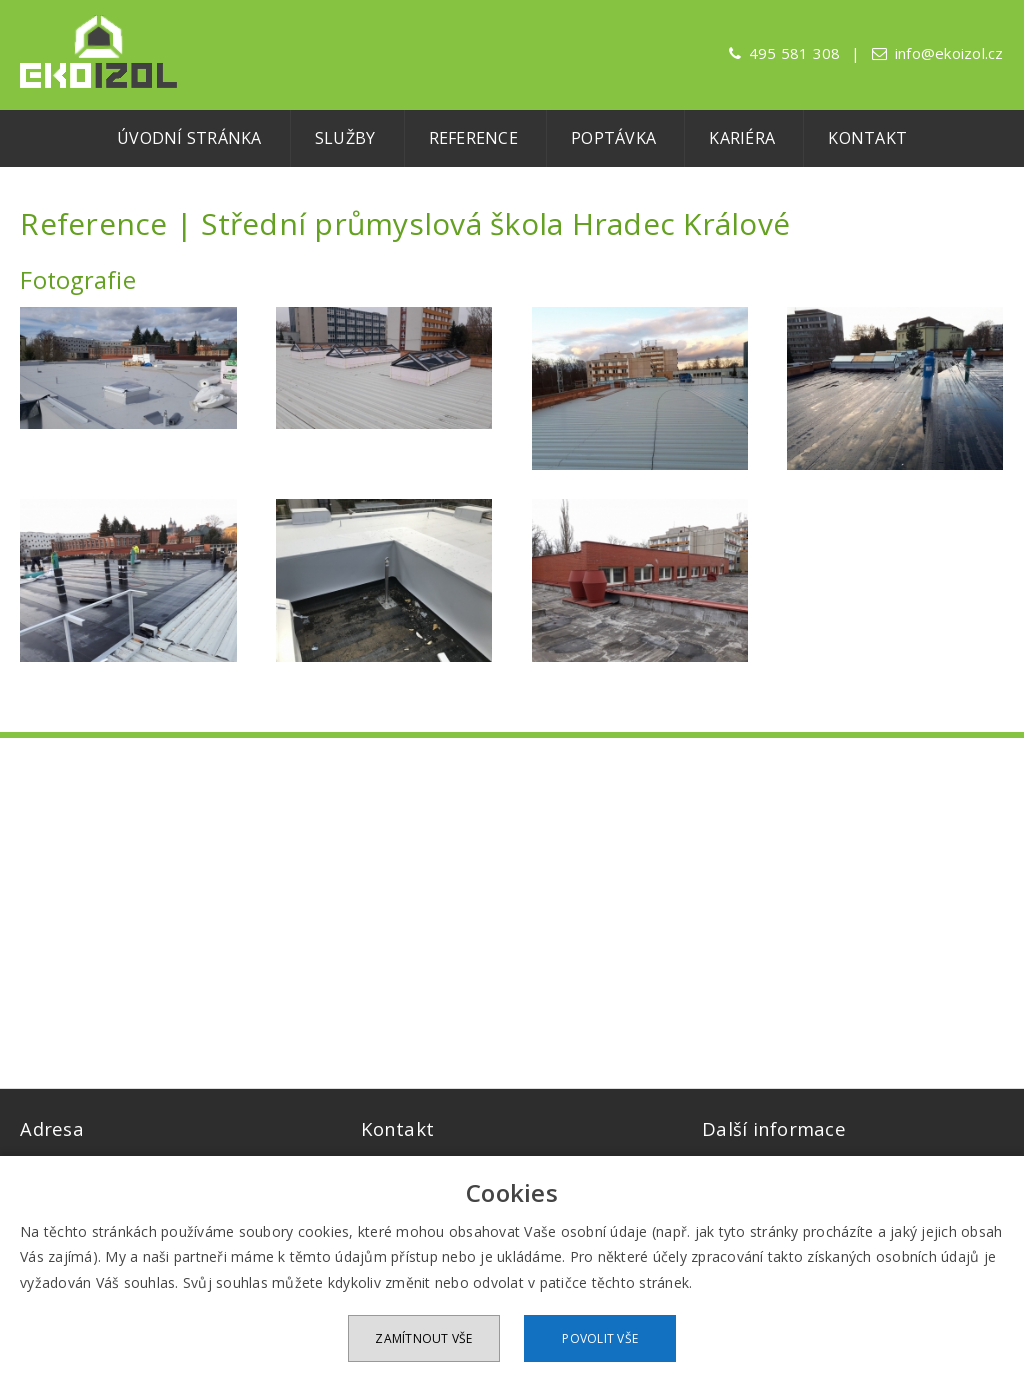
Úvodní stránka (189, 138)
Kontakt (867, 138)
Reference (473, 138)
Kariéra (742, 138)
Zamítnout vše (423, 1338)
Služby (345, 138)
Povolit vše (600, 1338)
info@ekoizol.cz (949, 53)
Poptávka (613, 138)
